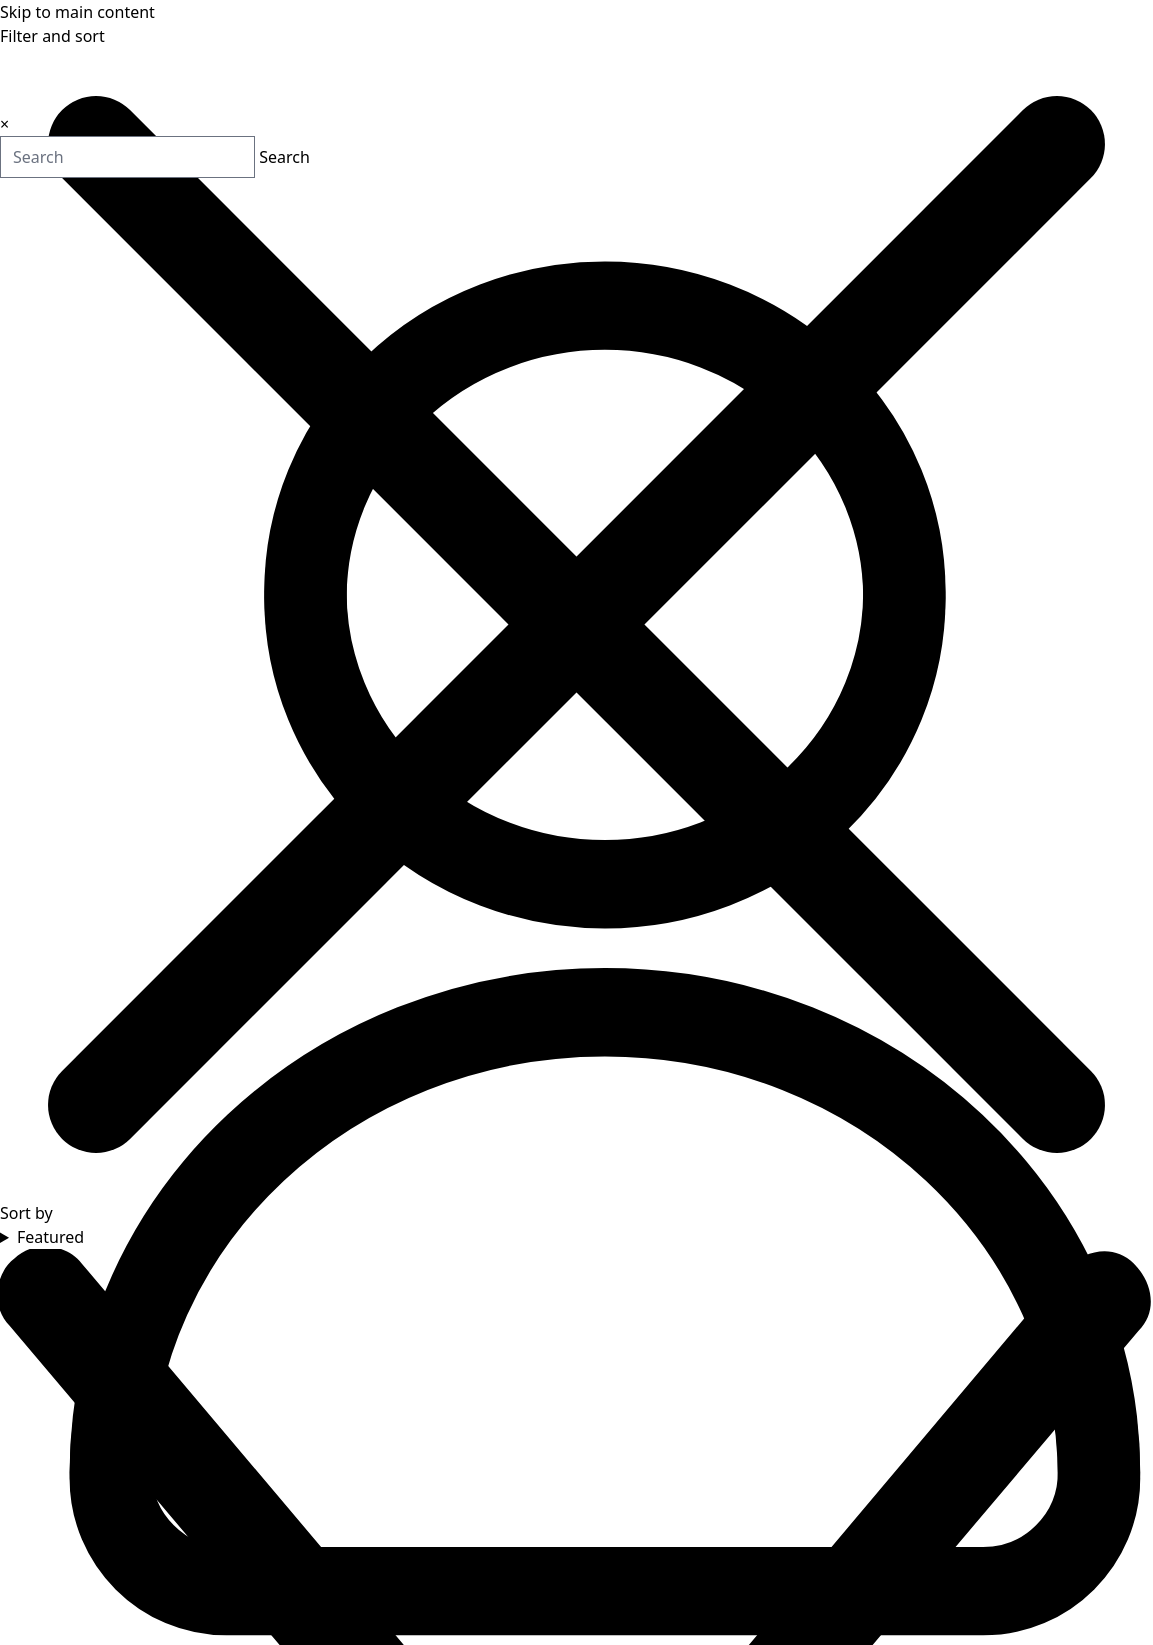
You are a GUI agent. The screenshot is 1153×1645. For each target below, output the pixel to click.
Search (210, 158)
